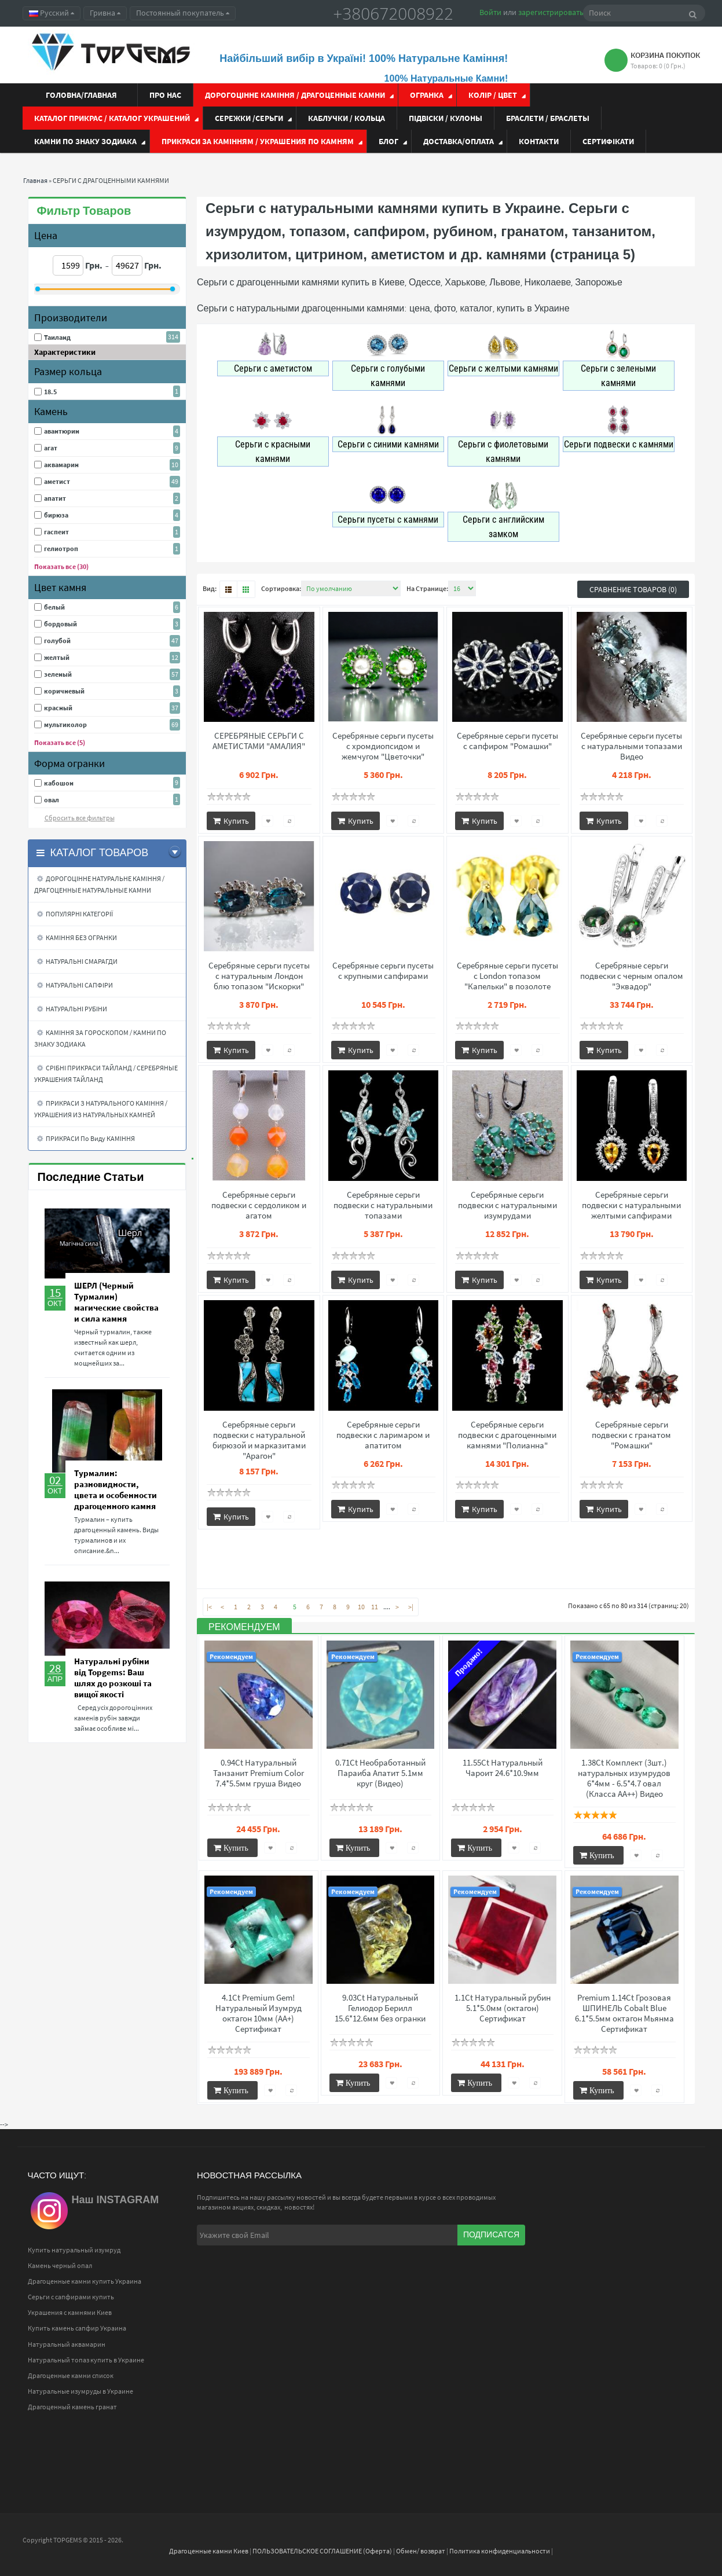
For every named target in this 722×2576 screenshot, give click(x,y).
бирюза (56, 515)
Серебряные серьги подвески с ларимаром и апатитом (383, 1435)
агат (50, 447)
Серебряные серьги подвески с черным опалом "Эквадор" (631, 976)
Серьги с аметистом (273, 368)
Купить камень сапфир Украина (77, 2328)
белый (54, 607)
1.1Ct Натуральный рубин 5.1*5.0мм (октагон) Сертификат (503, 2008)
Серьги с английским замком (503, 527)
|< (209, 1606)
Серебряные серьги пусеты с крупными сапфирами (383, 970)
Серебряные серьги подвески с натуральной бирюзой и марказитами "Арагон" (259, 1440)
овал (51, 799)
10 (361, 1606)
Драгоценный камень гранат (72, 2406)
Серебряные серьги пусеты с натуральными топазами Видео (631, 746)
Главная (35, 180)
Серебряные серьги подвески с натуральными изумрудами (507, 1205)
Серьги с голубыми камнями (388, 375)
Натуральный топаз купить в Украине (86, 2359)
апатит (55, 498)
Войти (490, 12)
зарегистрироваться (554, 12)
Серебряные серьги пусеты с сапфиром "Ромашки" (507, 741)
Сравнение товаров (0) (633, 589)
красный (58, 707)
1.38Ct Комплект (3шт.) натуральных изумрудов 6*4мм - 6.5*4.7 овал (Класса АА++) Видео (624, 1778)
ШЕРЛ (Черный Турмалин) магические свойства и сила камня (116, 1302)
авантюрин (61, 431)
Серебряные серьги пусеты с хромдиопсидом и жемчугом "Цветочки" (383, 746)
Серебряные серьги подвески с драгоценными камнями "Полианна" (507, 1435)
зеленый (58, 674)
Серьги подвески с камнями (618, 444)
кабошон (59, 783)
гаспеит (56, 531)
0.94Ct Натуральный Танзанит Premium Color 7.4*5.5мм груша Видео (258, 1773)
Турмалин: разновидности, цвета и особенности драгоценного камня (115, 1489)
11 (374, 1606)
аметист (57, 481)
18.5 (50, 391)
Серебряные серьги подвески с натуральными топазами (383, 1205)
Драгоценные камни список (70, 2375)
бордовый (60, 623)
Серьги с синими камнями (388, 444)
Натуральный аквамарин (66, 2344)
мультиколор (65, 724)
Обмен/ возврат (420, 2550)
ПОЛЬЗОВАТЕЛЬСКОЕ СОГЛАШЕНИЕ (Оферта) (322, 2550)
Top (704, 2515)
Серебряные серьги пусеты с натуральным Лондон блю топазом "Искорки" (259, 976)
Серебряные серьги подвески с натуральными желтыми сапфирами (631, 1205)
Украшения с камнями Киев (70, 2312)
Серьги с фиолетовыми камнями (503, 451)
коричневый (64, 691)
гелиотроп (61, 548)
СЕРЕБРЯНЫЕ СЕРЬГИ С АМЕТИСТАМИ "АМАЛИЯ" (258, 741)
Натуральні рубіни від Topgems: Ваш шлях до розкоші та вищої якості (113, 1678)
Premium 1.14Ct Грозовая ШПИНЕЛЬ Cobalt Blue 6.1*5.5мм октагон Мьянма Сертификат (624, 2013)
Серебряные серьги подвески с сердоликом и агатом (258, 1205)
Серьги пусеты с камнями (388, 519)
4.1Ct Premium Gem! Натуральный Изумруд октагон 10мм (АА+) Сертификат (258, 2013)
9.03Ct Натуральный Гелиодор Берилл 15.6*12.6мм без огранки (380, 2008)
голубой (57, 640)
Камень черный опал (60, 2265)
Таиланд (57, 337)
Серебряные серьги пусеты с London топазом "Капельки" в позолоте (507, 976)
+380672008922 (393, 13)
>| (410, 1606)
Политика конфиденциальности (499, 2550)
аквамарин (61, 464)
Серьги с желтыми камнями (503, 368)
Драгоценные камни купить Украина (84, 2281)
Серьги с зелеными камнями (618, 375)
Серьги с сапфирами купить (71, 2296)
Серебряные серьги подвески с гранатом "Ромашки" (631, 1435)
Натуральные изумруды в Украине (80, 2391)
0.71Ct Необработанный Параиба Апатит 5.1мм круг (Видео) (380, 1773)
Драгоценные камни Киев (208, 2550)
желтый (56, 657)
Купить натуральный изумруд (74, 2249)
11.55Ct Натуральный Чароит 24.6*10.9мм (503, 1767)
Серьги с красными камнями (272, 451)
